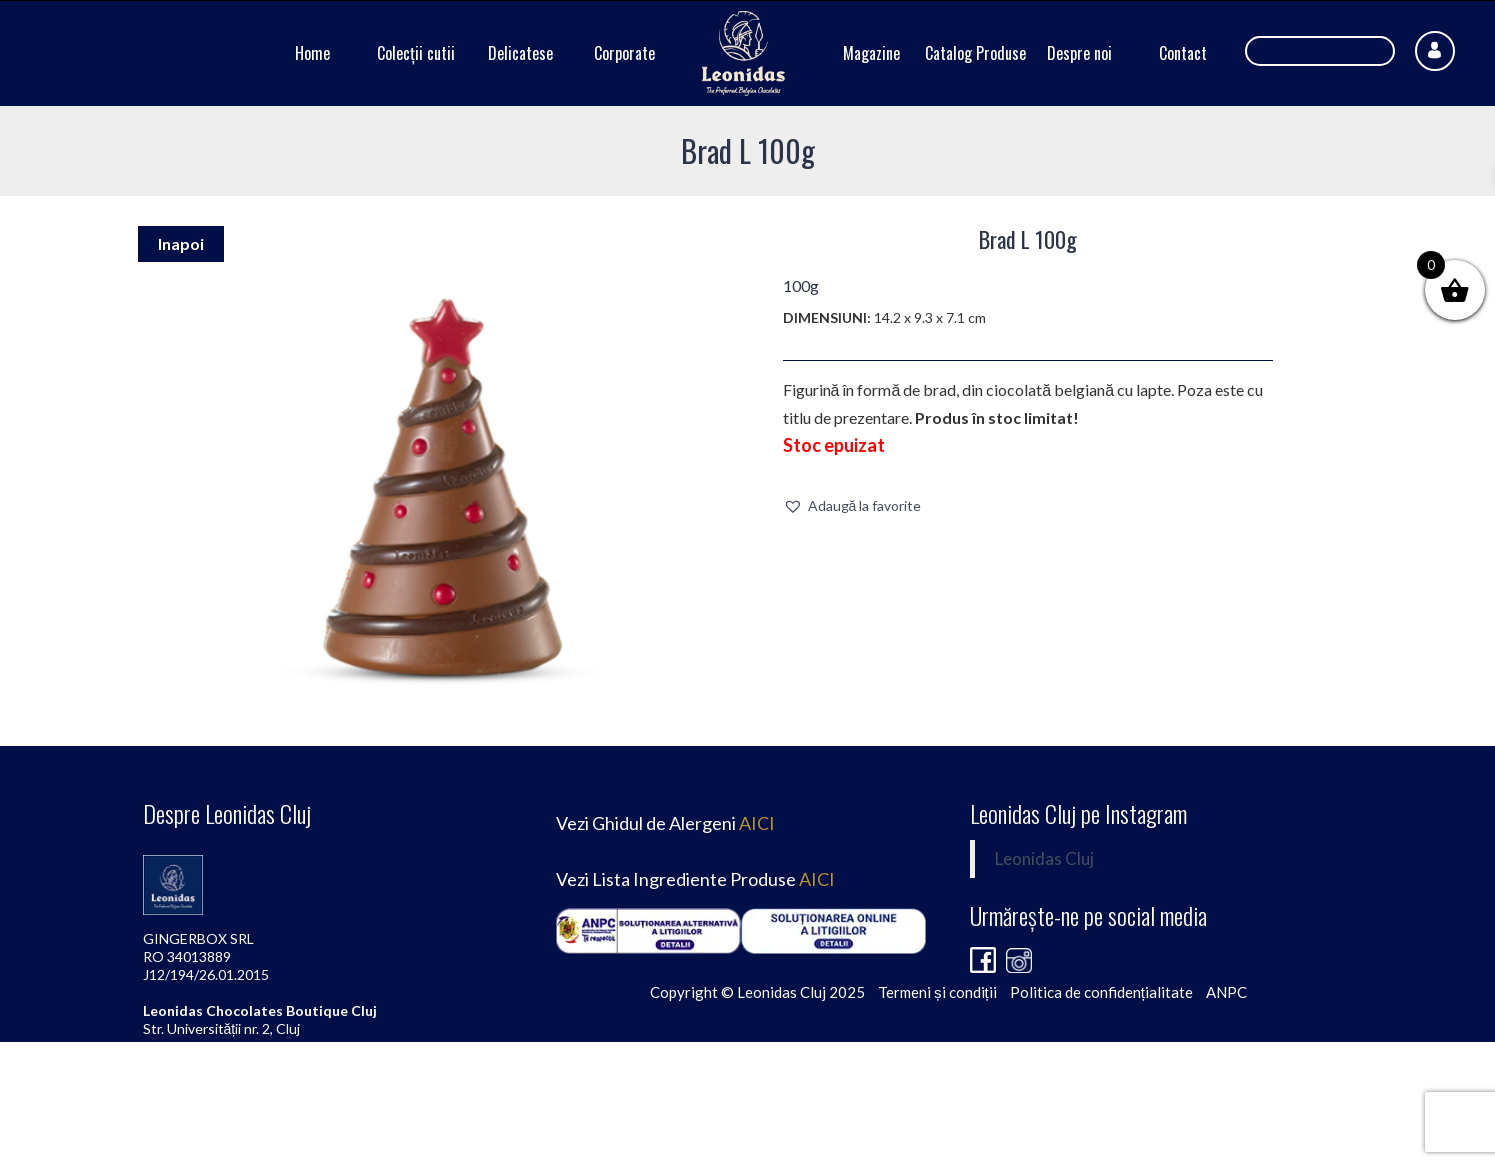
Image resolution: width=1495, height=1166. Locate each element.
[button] (852, 506)
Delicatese (520, 53)
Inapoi (181, 243)
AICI (757, 823)
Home (312, 53)
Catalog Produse (975, 53)
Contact (1183, 53)
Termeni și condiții (937, 992)
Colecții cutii (416, 53)
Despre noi (1079, 53)
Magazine (871, 53)
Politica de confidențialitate (1101, 992)
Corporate (624, 53)
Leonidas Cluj (1044, 859)
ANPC (1226, 992)
